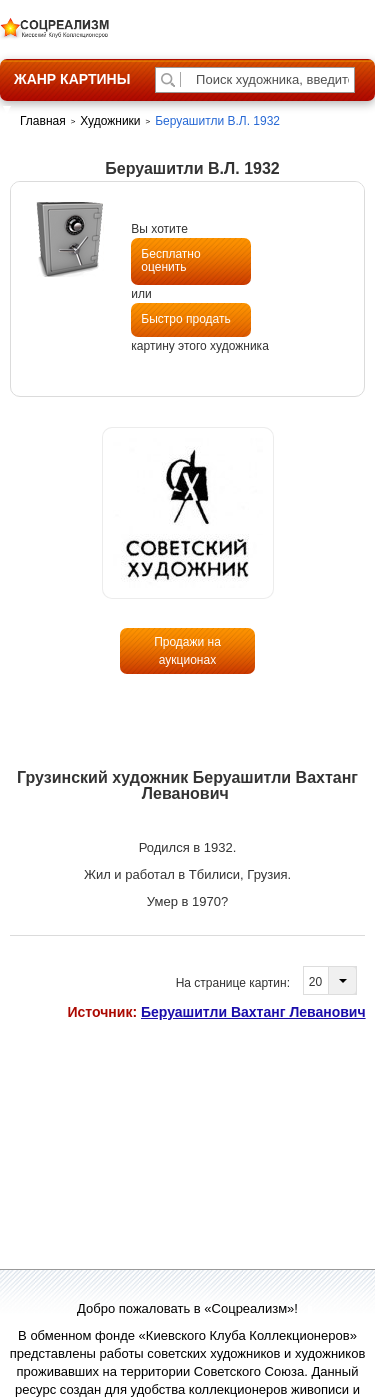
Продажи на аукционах (187, 651)
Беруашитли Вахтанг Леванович (253, 1012)
